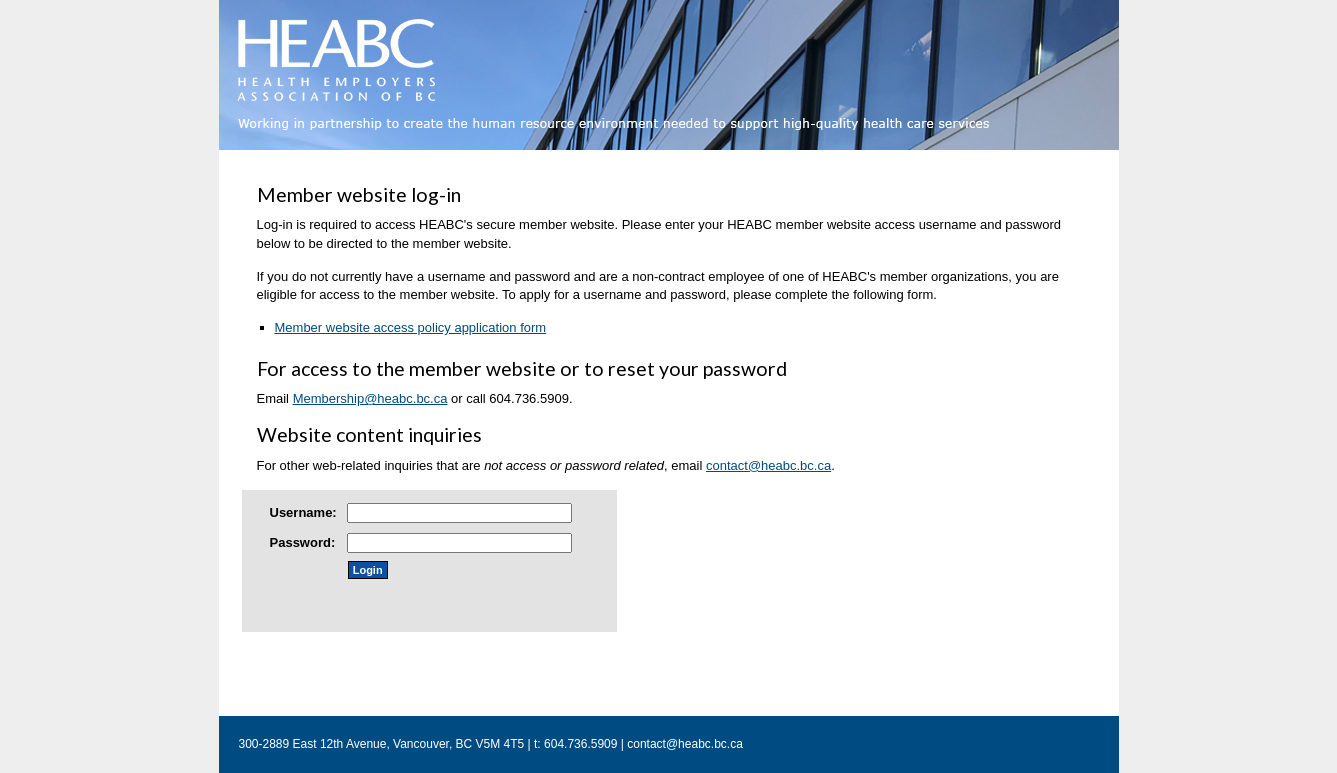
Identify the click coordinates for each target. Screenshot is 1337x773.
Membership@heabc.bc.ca (370, 398)
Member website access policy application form (411, 327)
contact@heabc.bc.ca (768, 465)
